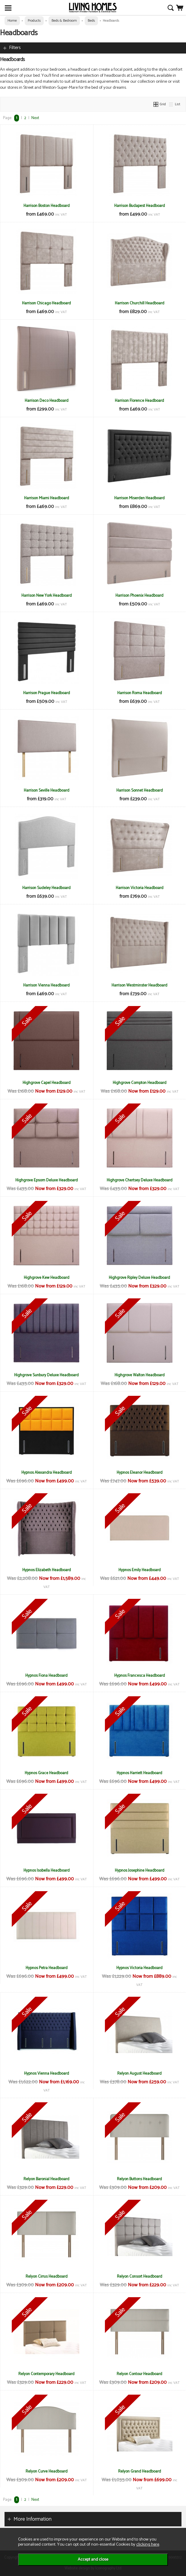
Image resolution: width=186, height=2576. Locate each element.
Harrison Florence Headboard (139, 400)
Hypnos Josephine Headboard (139, 1870)
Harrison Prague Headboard (46, 693)
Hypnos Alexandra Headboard (46, 1472)
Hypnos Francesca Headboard (139, 1675)
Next (35, 118)
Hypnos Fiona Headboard (46, 1675)
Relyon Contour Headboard (139, 2374)
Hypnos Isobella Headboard (47, 1870)
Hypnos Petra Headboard (47, 1968)
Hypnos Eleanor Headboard (139, 1472)
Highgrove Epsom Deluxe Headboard (46, 1180)
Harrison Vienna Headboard (46, 985)
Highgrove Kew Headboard (46, 1277)
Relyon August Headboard (139, 2073)
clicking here (147, 2544)
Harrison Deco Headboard (46, 400)
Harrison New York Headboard (46, 595)
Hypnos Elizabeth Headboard (46, 1570)
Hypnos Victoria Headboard (139, 1968)
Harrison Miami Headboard (46, 498)
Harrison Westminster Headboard (139, 985)
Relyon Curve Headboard (47, 2471)
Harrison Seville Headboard (46, 790)
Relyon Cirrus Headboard (47, 2276)
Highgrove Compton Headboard (139, 1082)
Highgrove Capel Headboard (47, 1082)
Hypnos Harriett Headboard (139, 1773)
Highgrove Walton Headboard (140, 1375)
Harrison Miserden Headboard (139, 498)
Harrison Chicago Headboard (46, 303)
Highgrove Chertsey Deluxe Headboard (139, 1180)
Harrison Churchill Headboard (139, 303)
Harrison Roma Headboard (139, 693)
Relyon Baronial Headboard (46, 2179)
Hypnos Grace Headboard (46, 1773)
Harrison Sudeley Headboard (46, 888)
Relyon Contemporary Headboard (46, 2374)
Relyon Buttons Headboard (139, 2179)
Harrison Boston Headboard (47, 205)
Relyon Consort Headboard (139, 2276)
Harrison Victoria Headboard (139, 888)
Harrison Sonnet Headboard (139, 790)
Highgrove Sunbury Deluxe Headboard (46, 1375)
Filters (15, 47)
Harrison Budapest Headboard (139, 205)
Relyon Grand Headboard (139, 2471)
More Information (33, 2519)
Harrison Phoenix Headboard (139, 595)
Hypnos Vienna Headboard (46, 2073)
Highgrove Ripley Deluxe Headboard (139, 1277)
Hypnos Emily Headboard (139, 1570)
